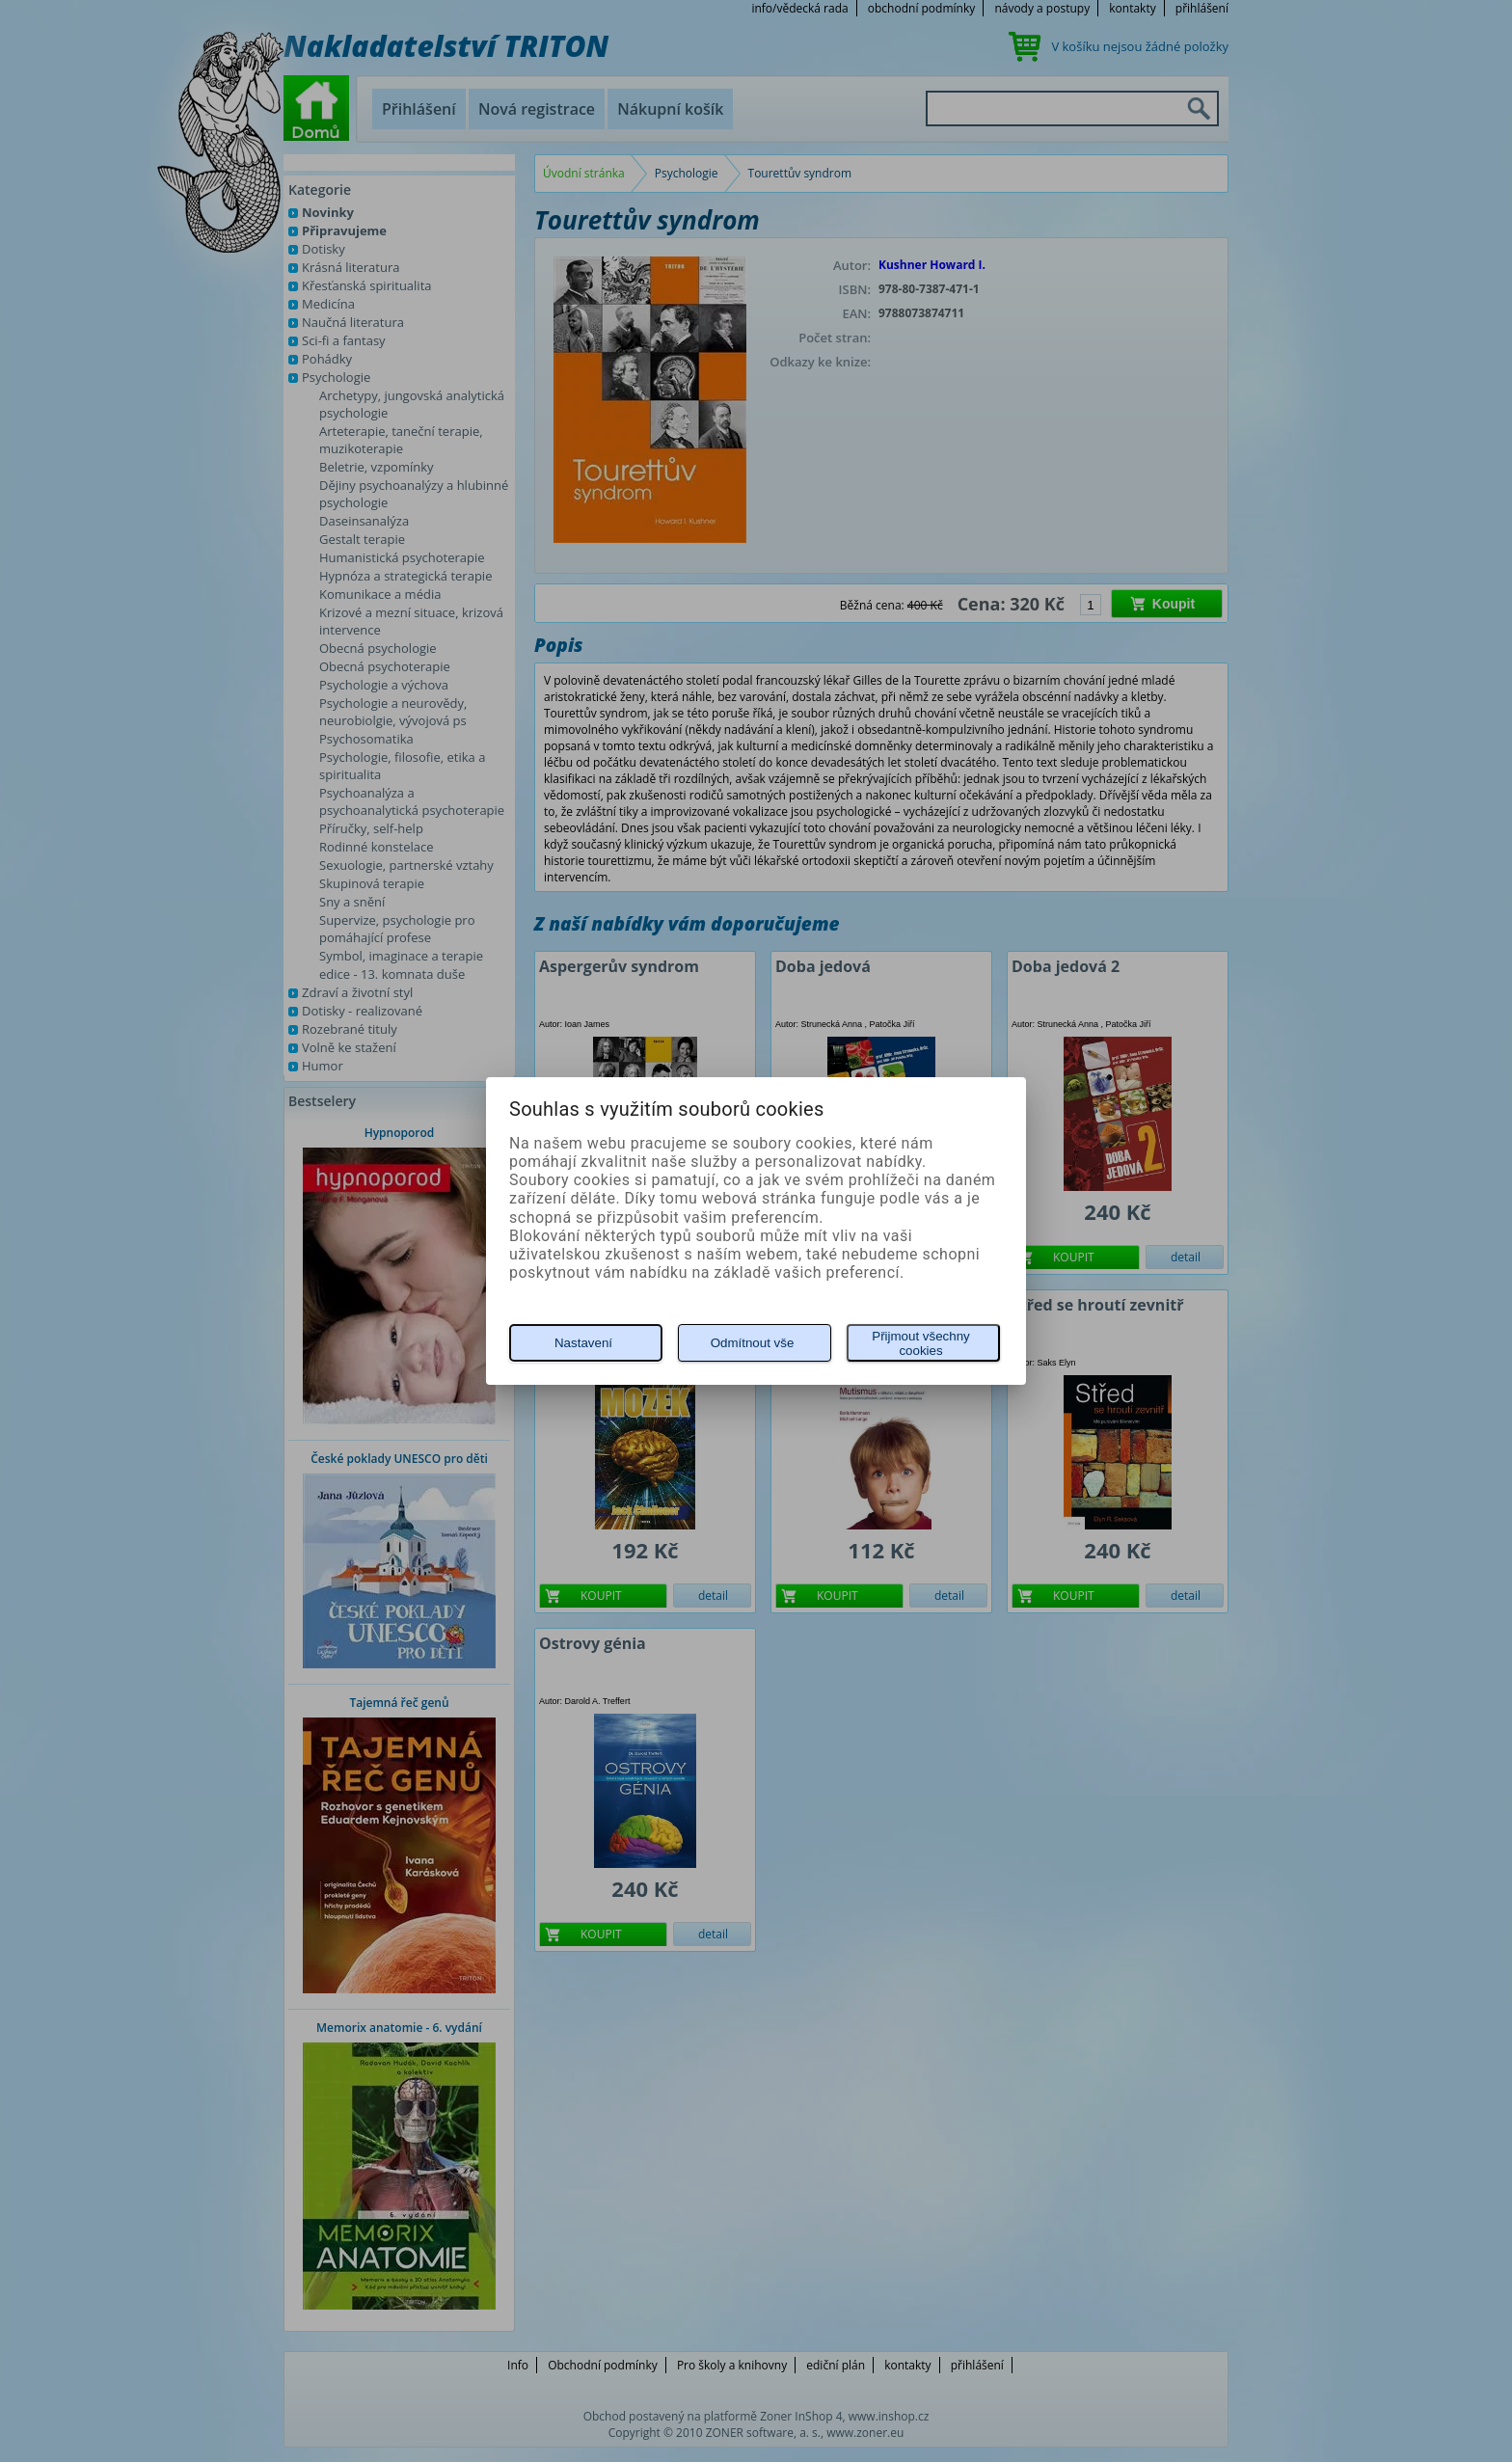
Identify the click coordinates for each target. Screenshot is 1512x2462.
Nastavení (583, 1343)
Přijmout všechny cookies (920, 1343)
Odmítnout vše (753, 1343)
